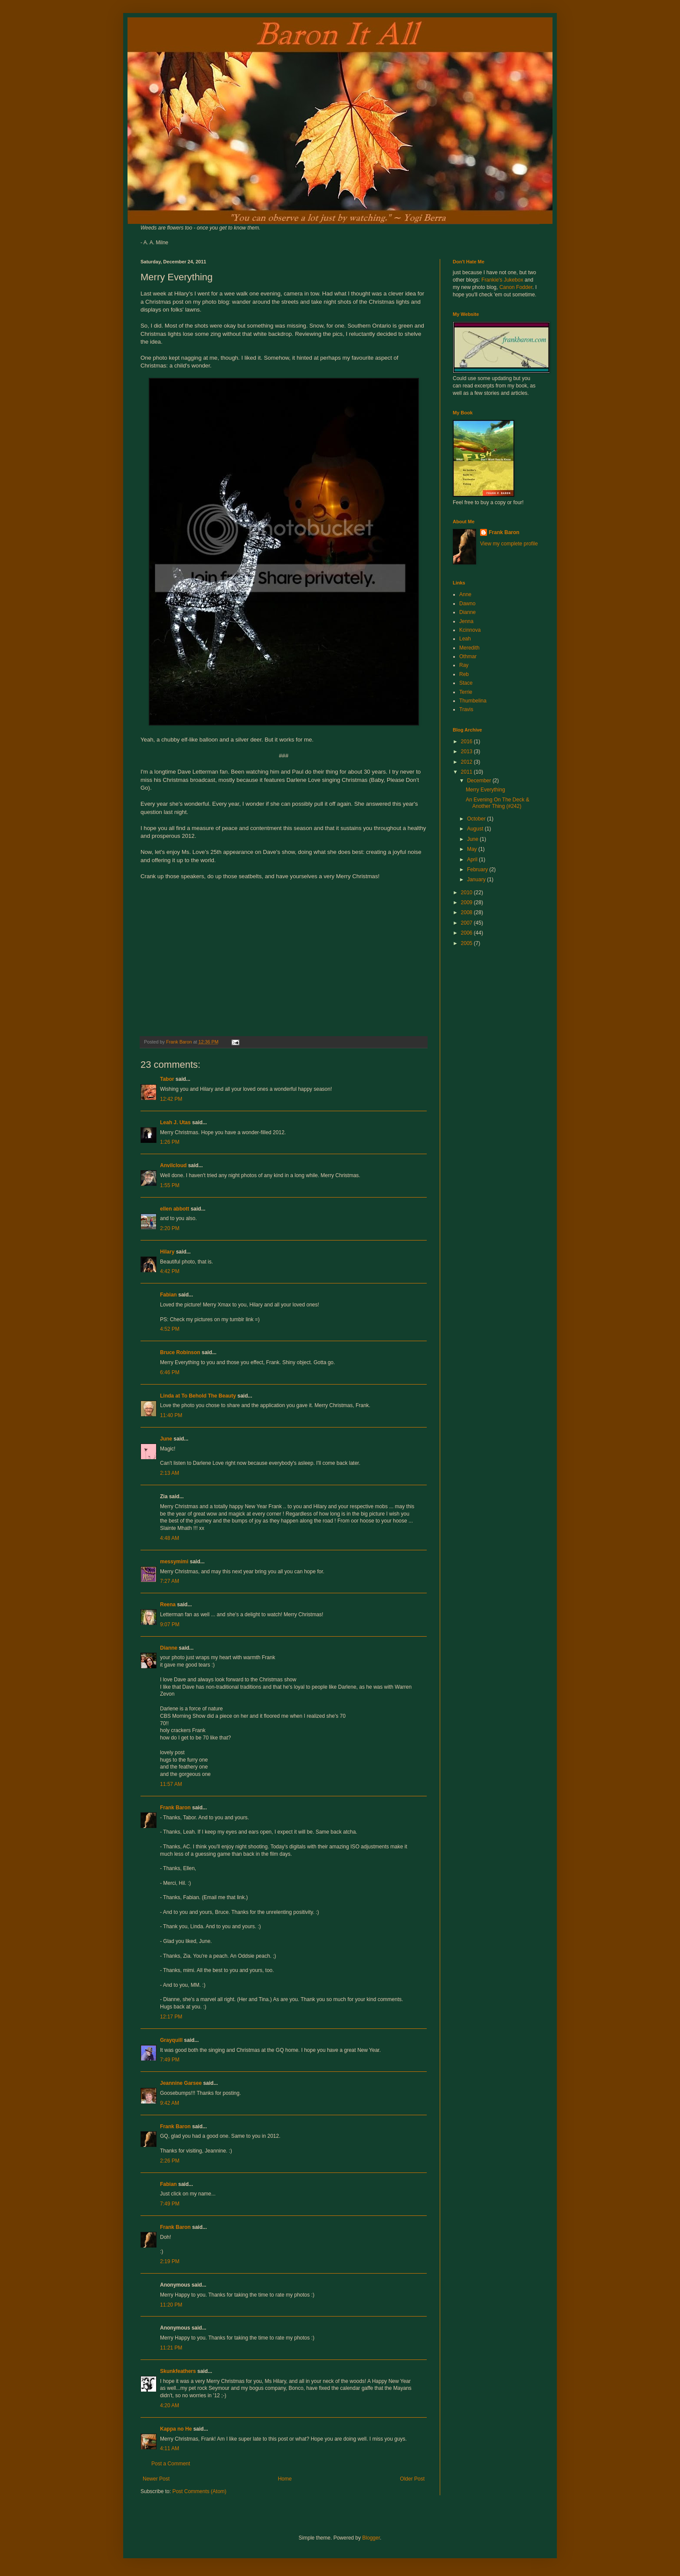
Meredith (469, 648)
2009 (467, 902)
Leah (465, 639)
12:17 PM (171, 2017)
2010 (467, 892)
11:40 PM (171, 1415)
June (166, 1439)
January (477, 879)
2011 (467, 772)
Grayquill (171, 2040)
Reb (464, 674)
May (472, 849)
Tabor (167, 1079)
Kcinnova (470, 630)
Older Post (412, 2479)
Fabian (168, 1295)
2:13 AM (169, 1473)
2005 (467, 943)
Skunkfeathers (178, 2371)
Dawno (467, 604)
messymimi (174, 1562)
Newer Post (156, 2479)
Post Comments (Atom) (199, 2491)
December (480, 781)
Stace (466, 683)
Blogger (371, 2538)
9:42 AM (169, 2103)
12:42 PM (171, 1099)
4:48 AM (169, 1538)
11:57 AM (171, 1784)
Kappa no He (176, 2429)
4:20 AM (169, 2405)
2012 (467, 762)
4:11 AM (169, 2448)
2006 (467, 933)
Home (285, 2479)
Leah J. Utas (175, 1122)
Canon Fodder (515, 287)
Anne (465, 594)
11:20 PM (171, 2305)
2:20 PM (170, 1228)
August (476, 829)
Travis (466, 709)
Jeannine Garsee (181, 2083)
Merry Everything (485, 790)
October (477, 819)
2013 (467, 751)
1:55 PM (170, 1185)
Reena (168, 1604)
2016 (467, 741)
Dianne (168, 1648)
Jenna (466, 621)
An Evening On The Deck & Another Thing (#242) (498, 803)
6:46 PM (170, 1372)
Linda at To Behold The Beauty (198, 1396)
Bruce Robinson (180, 1352)
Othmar (468, 656)
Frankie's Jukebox (502, 280)
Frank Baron (175, 1808)
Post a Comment (170, 2464)
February (478, 869)
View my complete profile (509, 544)
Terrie (465, 692)
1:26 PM (170, 1142)
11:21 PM (171, 2348)
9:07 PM (170, 1624)
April (473, 859)
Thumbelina (473, 701)
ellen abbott (174, 1209)
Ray (463, 665)
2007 (467, 923)
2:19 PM (170, 2261)
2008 (467, 912)
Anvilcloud (173, 1165)
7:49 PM (170, 2060)
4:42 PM (170, 1271)
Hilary (167, 1252)
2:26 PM (170, 2161)
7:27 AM (169, 1581)
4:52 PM (170, 1329)
